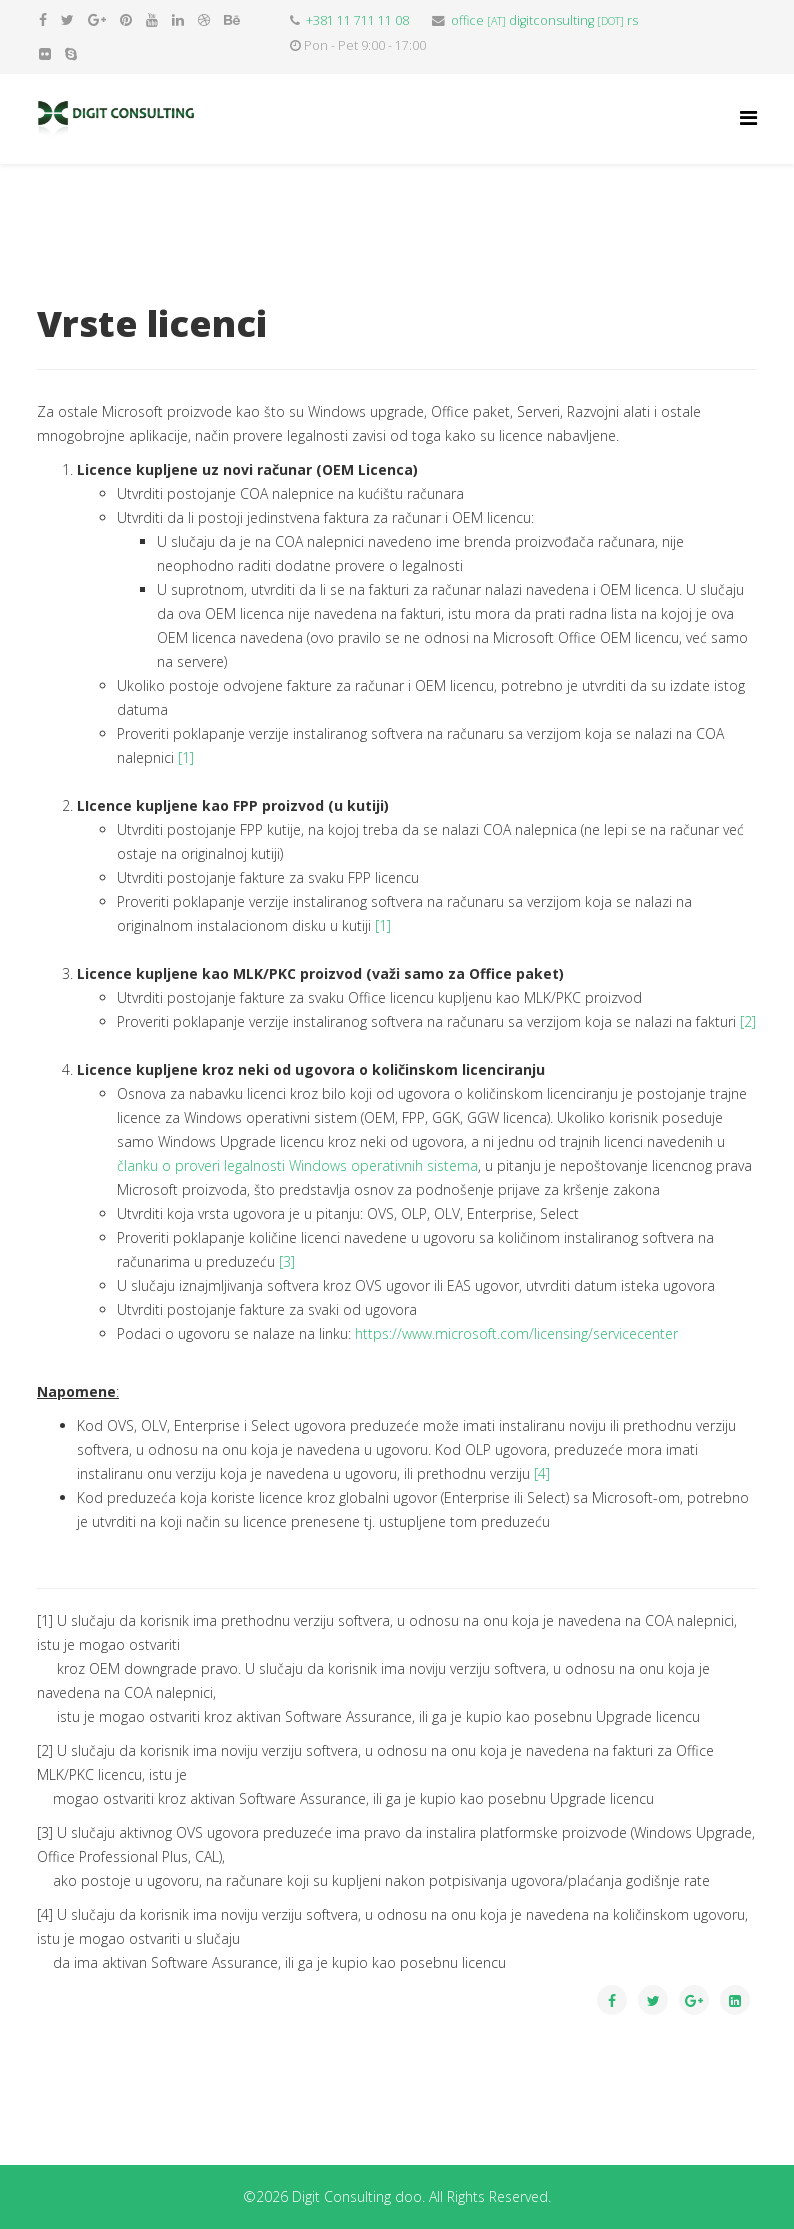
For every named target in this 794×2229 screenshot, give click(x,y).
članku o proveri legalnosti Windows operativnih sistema (297, 1165)
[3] (287, 1261)
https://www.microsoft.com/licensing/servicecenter (516, 1333)
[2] (748, 1021)
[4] (542, 1473)
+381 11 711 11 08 (357, 20)
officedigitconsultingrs (544, 20)
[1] (186, 757)
